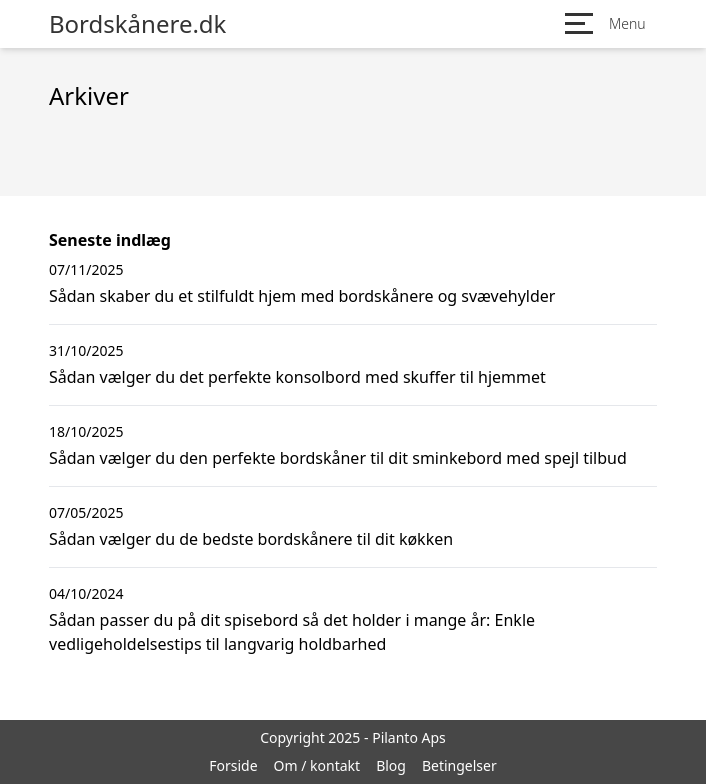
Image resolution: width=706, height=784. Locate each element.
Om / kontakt (317, 765)
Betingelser (459, 765)
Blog (391, 765)
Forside (233, 765)
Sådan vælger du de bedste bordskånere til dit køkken (251, 539)
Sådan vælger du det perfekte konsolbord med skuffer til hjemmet (297, 377)
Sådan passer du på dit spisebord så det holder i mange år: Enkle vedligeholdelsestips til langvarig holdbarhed (292, 632)
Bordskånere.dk (137, 24)
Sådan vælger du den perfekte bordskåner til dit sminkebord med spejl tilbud (338, 458)
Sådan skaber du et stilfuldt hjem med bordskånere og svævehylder (302, 296)
